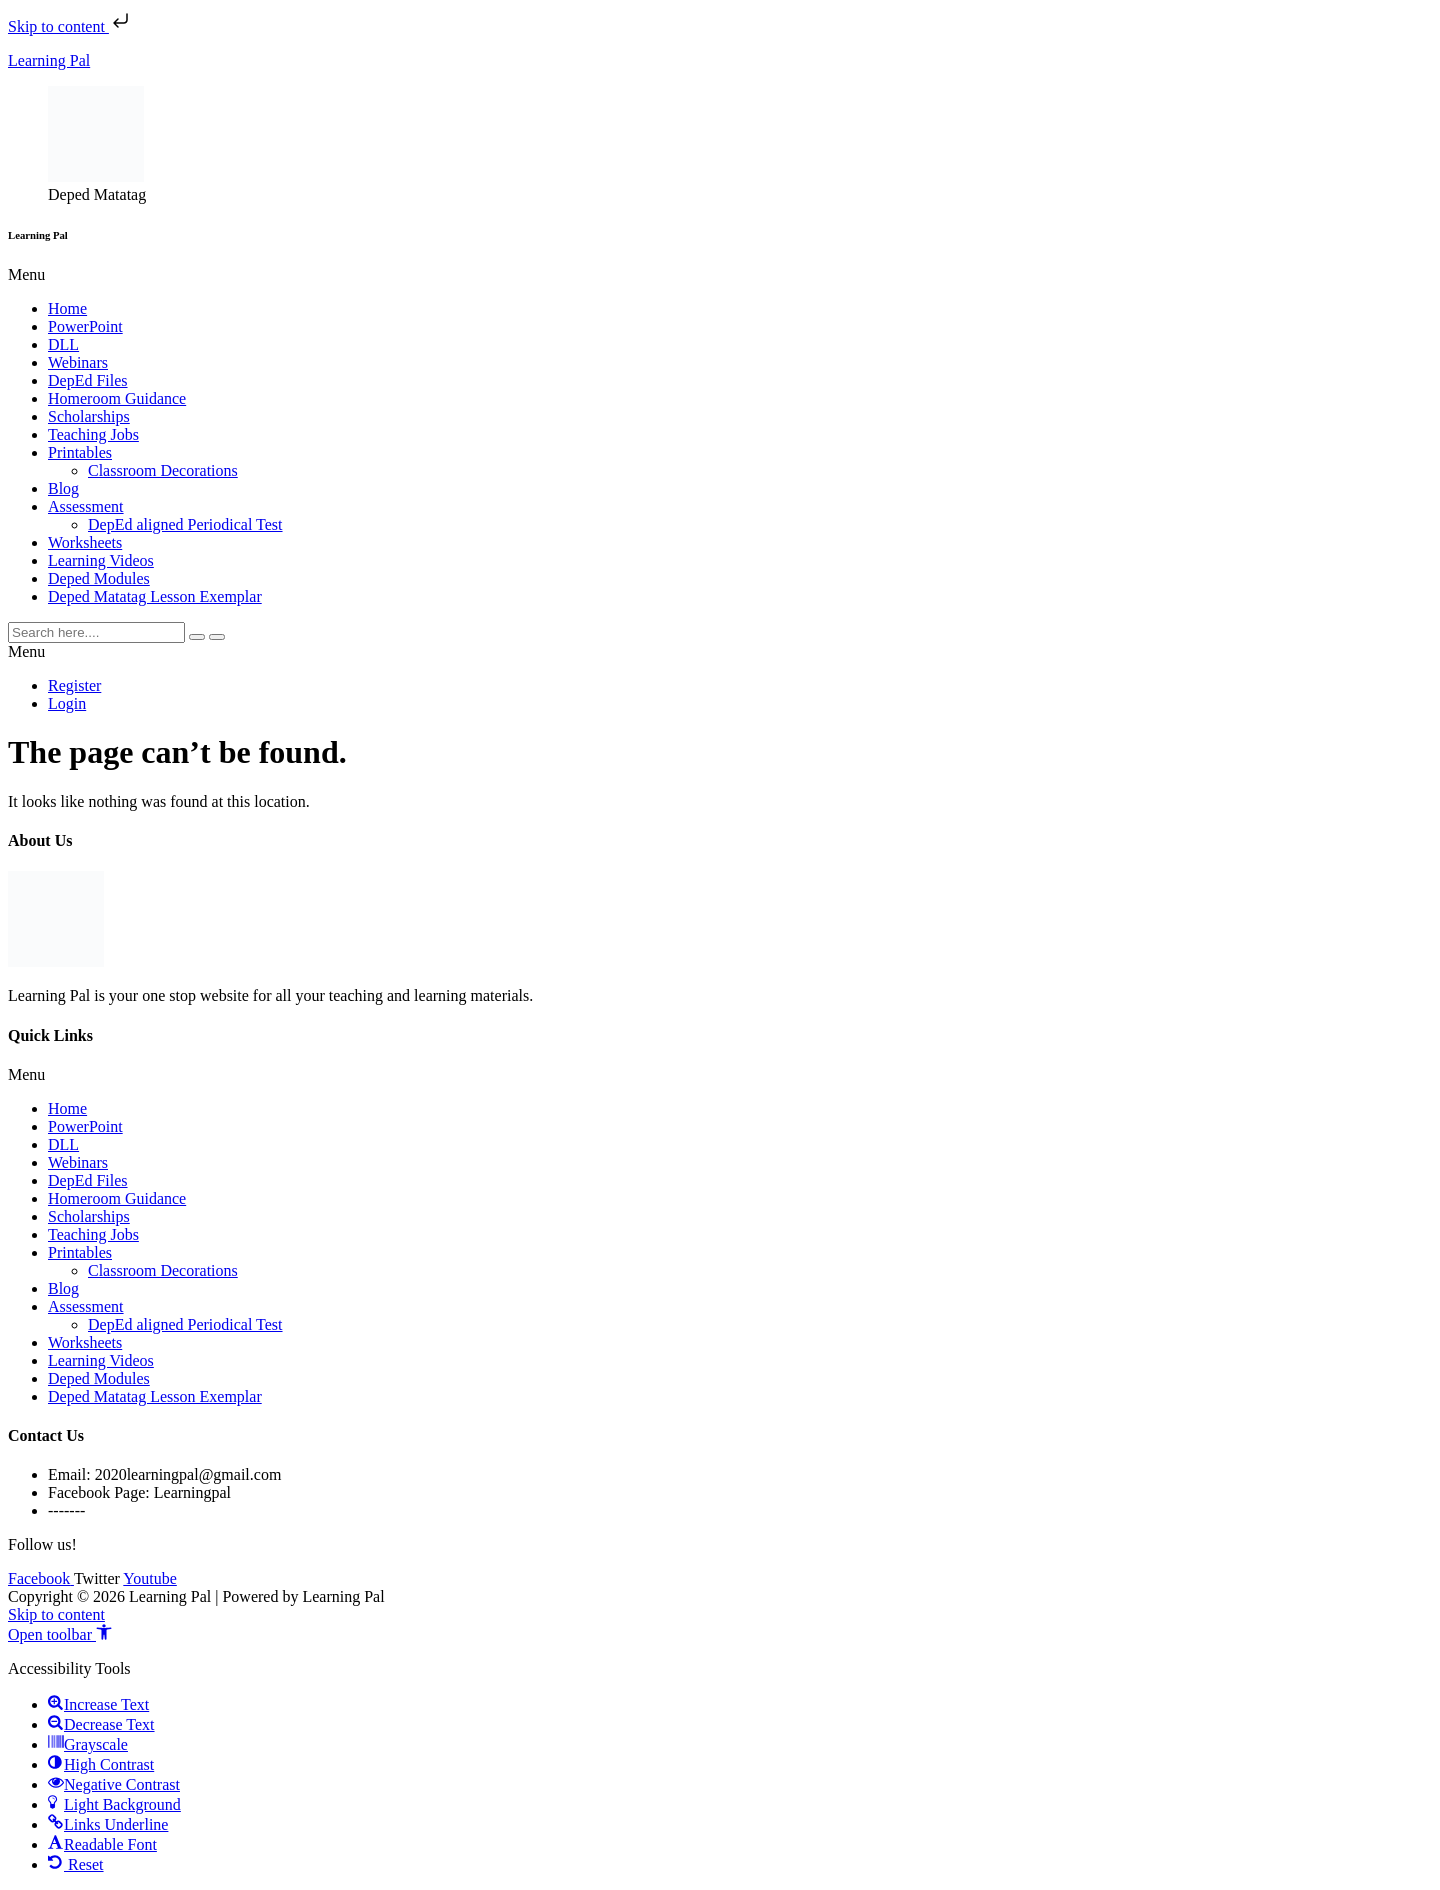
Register (74, 685)
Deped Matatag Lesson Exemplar (155, 596)
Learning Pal (49, 60)
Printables (80, 452)
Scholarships (89, 416)
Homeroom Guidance (117, 398)
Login (67, 703)
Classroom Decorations (163, 470)
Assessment (86, 506)
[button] (720, 275)
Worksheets (85, 542)
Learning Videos (101, 560)
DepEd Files (88, 380)
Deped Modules (99, 578)
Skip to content (70, 26)
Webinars (78, 362)
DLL (63, 344)
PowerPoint (85, 326)
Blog (63, 488)
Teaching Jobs (93, 434)
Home (67, 308)
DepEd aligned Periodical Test (185, 524)
